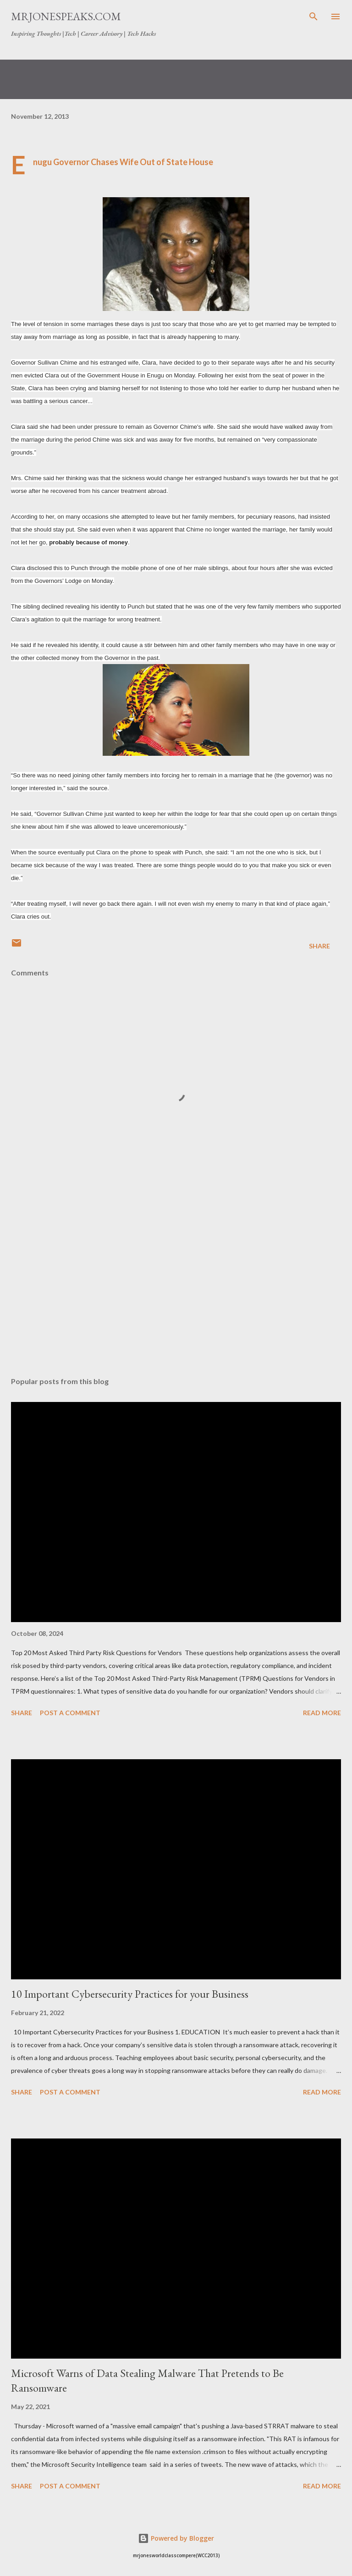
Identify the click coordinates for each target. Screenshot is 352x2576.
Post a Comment (70, 1713)
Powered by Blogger (176, 2538)
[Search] (313, 16)
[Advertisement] (176, 1283)
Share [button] (319, 946)
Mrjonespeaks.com (66, 16)
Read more (322, 1713)
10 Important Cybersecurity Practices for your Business (129, 1994)
